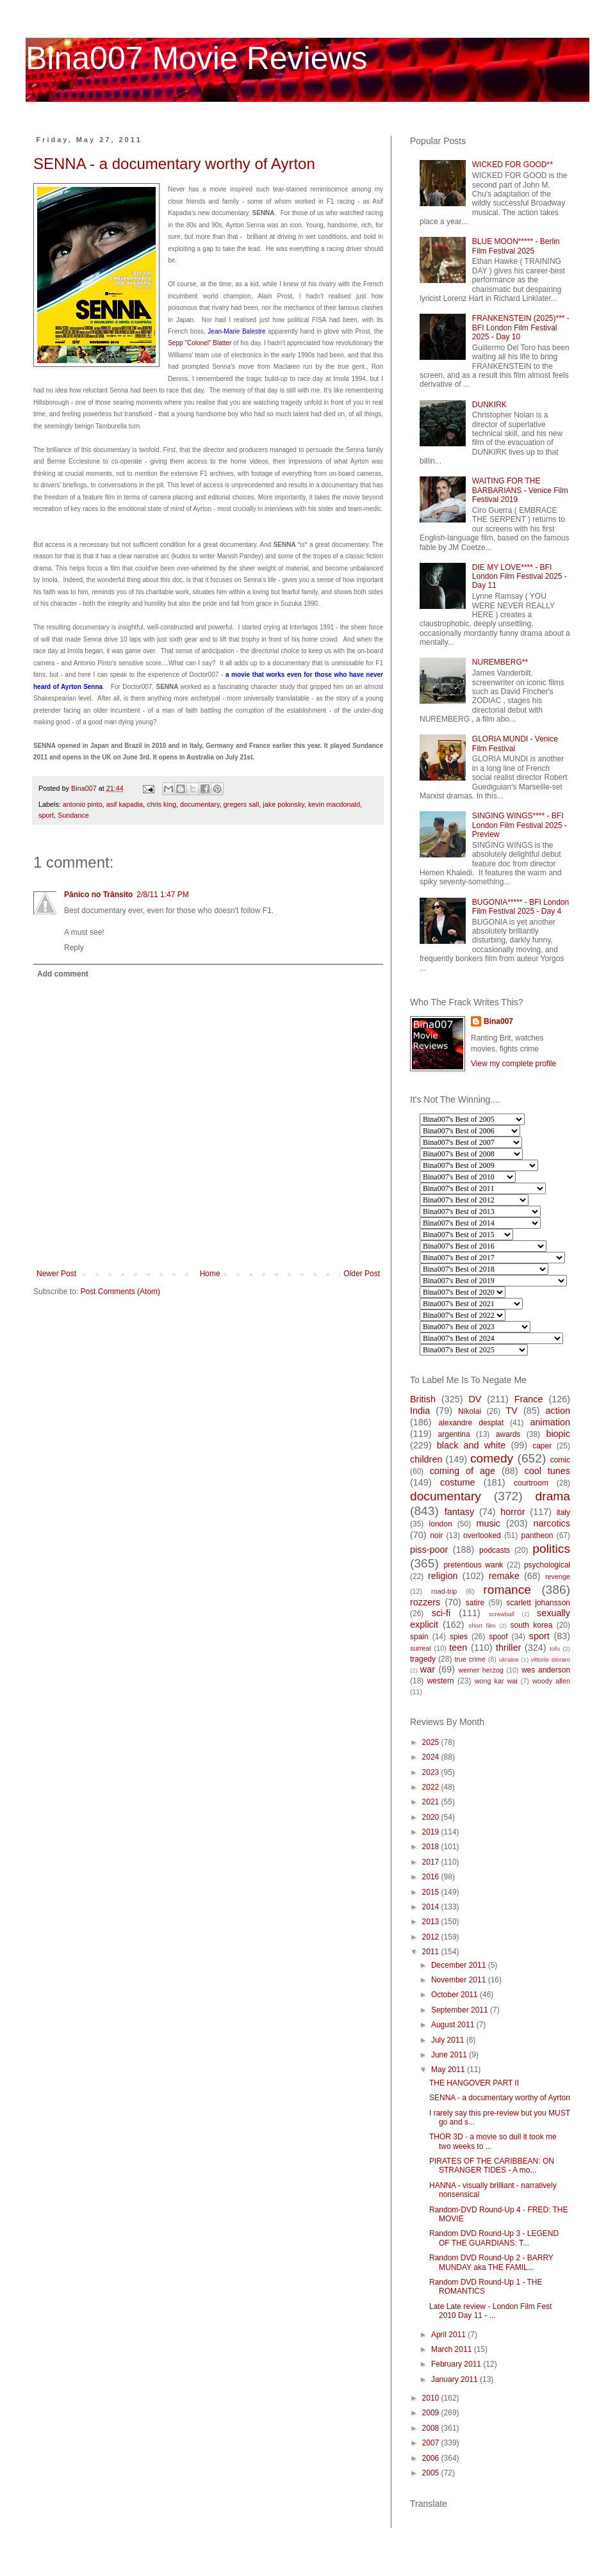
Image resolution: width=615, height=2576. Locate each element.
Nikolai (469, 1411)
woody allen (551, 1681)
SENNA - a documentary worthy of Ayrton (174, 163)
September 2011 (460, 2009)
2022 (431, 1787)
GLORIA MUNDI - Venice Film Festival (515, 743)
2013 (431, 1921)
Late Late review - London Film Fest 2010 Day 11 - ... (490, 2311)
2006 (431, 2458)
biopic (558, 1434)
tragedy (423, 1659)
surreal (420, 1648)
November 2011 (459, 1979)
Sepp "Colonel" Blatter (199, 342)
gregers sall (241, 804)
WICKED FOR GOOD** (512, 164)
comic (560, 1459)
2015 (431, 1892)
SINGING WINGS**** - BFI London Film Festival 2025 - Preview (519, 825)
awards (508, 1434)
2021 (431, 1801)
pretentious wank (473, 1564)
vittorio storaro (550, 1659)
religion (442, 1576)
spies (459, 1636)
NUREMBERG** (500, 662)
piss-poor (429, 1549)
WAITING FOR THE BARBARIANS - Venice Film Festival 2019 (520, 490)
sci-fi (441, 1613)
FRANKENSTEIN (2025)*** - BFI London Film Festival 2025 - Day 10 (521, 327)
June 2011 (450, 2054)
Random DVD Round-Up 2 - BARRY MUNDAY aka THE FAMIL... (491, 2262)
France (528, 1399)
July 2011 (448, 2040)
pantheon (537, 1535)
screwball (501, 1613)
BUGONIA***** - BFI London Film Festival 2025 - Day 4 (520, 907)
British (423, 1399)
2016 (431, 1876)
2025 (431, 1742)
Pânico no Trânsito (98, 894)
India (420, 1410)
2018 (431, 1846)
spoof (498, 1636)
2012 (431, 1936)
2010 (431, 2398)
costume (457, 1482)
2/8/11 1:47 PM (162, 894)
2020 (431, 1817)
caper (542, 1445)
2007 (431, 2442)
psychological (547, 1564)
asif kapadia (125, 804)
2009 (431, 2412)
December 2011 (459, 1965)
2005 (431, 2472)
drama (553, 1496)
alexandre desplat (471, 1422)
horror (512, 1512)
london (440, 1523)
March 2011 (452, 2349)
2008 (431, 2428)
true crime (470, 1659)
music (488, 1523)
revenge (557, 1576)
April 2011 (449, 2334)
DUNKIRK (489, 404)
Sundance (73, 815)
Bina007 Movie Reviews (197, 58)
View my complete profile (513, 1063)
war (427, 1669)
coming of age (462, 1471)
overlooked (482, 1535)
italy (563, 1512)
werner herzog (480, 1670)
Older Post (361, 1273)
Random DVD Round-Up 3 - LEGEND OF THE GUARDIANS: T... (494, 2238)
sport (46, 815)
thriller (508, 1647)
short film (482, 1625)
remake (504, 1576)
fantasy (459, 1512)
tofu (555, 1648)
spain (419, 1636)
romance (507, 1589)
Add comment (62, 973)
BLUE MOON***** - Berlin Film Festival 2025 (516, 246)
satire (475, 1602)
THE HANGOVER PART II (474, 2082)
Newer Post (56, 1273)
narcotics (551, 1523)
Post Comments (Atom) (120, 1291)
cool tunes (547, 1471)
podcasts (494, 1550)
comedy (491, 1458)
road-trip (444, 1591)
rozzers (425, 1602)
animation (550, 1422)
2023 (431, 1772)
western (440, 1680)
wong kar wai (496, 1681)
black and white (471, 1445)
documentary (200, 804)
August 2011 (454, 2024)
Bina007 (498, 1021)
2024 (431, 1757)
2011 (431, 1951)
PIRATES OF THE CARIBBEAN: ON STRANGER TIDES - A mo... (491, 2166)
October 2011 (455, 1994)
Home (210, 1273)
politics (551, 1548)
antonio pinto (82, 804)
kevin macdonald (334, 804)
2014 (431, 1906)
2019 (431, 1831)
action (558, 1410)
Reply (74, 947)
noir (436, 1535)
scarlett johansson (538, 1602)
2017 (431, 1862)
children (426, 1459)
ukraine (509, 1659)
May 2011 (449, 2069)
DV (474, 1399)
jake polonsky (283, 804)
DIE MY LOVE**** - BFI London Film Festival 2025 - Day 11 (519, 576)
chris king (161, 804)
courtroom (531, 1482)
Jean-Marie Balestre (236, 331)
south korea (532, 1625)
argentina (454, 1434)
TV (511, 1410)
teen (458, 1647)
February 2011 (457, 2364)
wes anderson (545, 1669)
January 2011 (455, 2379)
